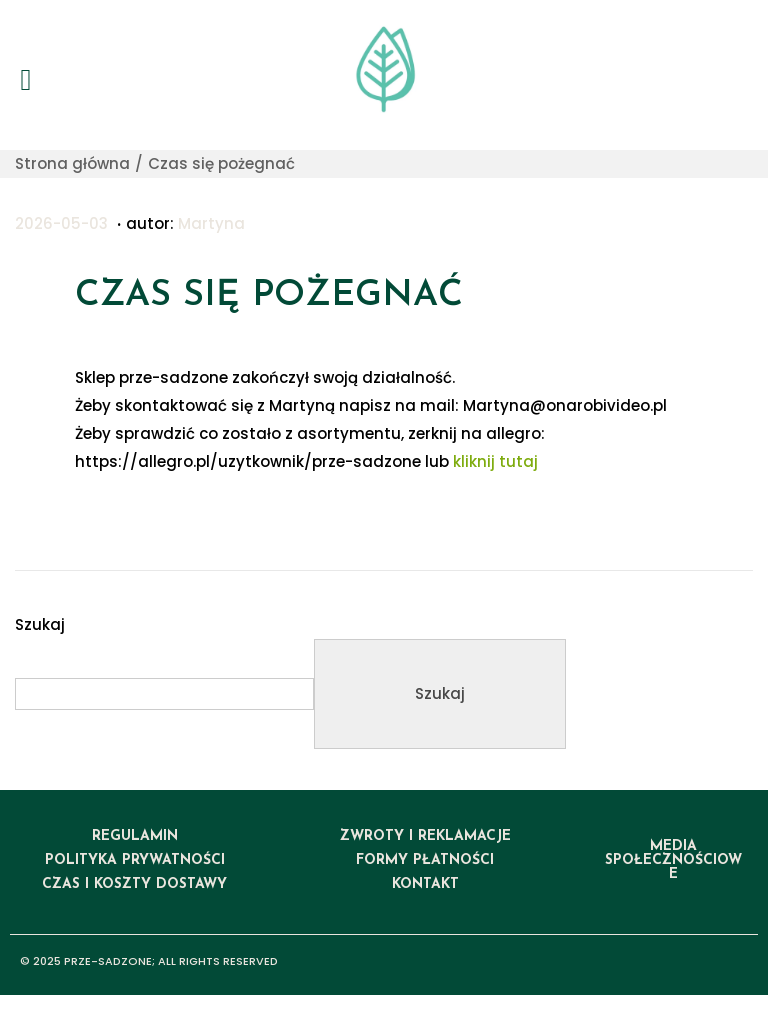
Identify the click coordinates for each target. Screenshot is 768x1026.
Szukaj (40, 624)
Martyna (211, 223)
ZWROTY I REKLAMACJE (425, 836)
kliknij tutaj (495, 461)
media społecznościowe (673, 860)
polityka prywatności (135, 860)
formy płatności (425, 860)
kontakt (425, 884)
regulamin (135, 836)
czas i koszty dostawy (134, 884)
